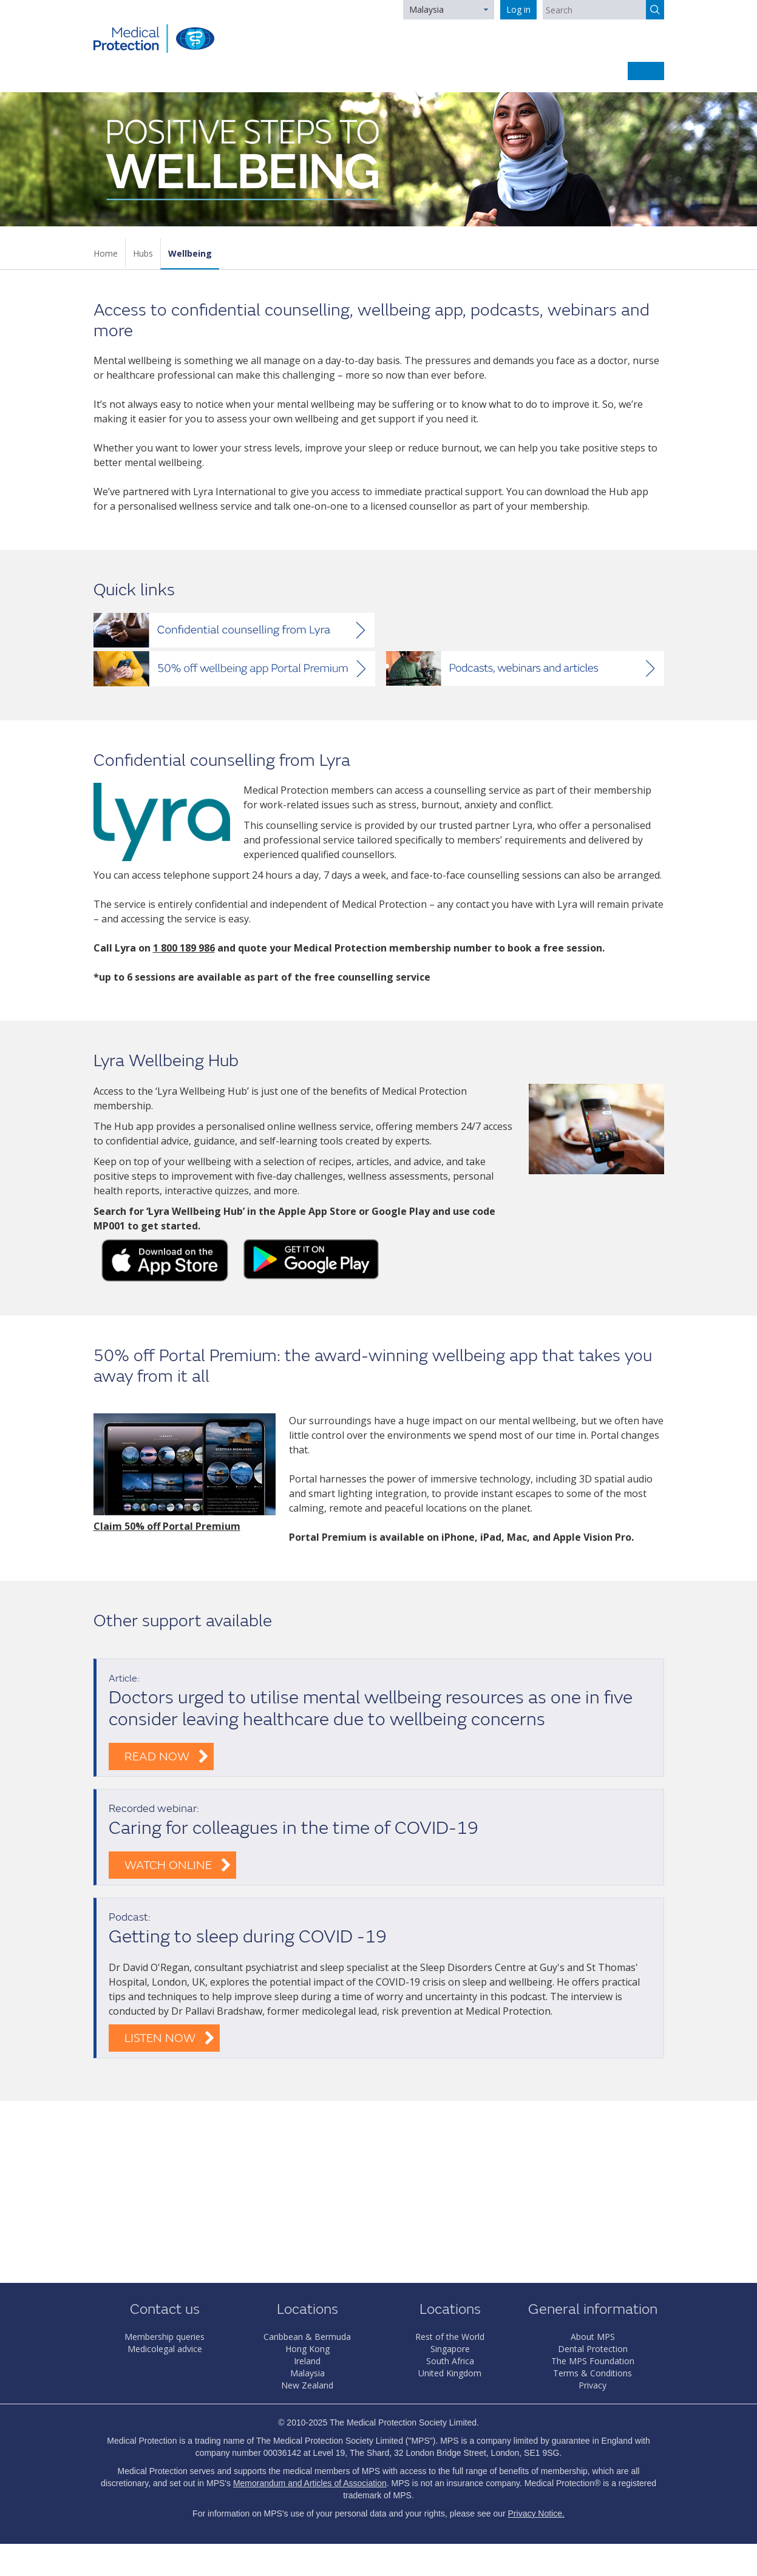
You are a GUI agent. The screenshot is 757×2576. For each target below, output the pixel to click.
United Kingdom (449, 2373)
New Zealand (307, 2385)
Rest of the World (449, 2336)
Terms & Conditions (592, 2373)
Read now (156, 1756)
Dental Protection (593, 2349)
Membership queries (164, 2336)
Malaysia (426, 9)
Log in (518, 9)
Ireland (307, 2361)
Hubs (143, 253)
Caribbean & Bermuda (307, 2336)
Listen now (159, 2038)
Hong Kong (307, 2349)
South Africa (450, 2361)
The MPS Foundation (592, 2361)
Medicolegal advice (164, 2349)
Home (105, 253)
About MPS (593, 2336)
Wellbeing (190, 253)
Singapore (450, 2349)
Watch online (168, 1865)
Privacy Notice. (536, 2513)
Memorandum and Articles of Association (310, 2483)
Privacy (592, 2385)
